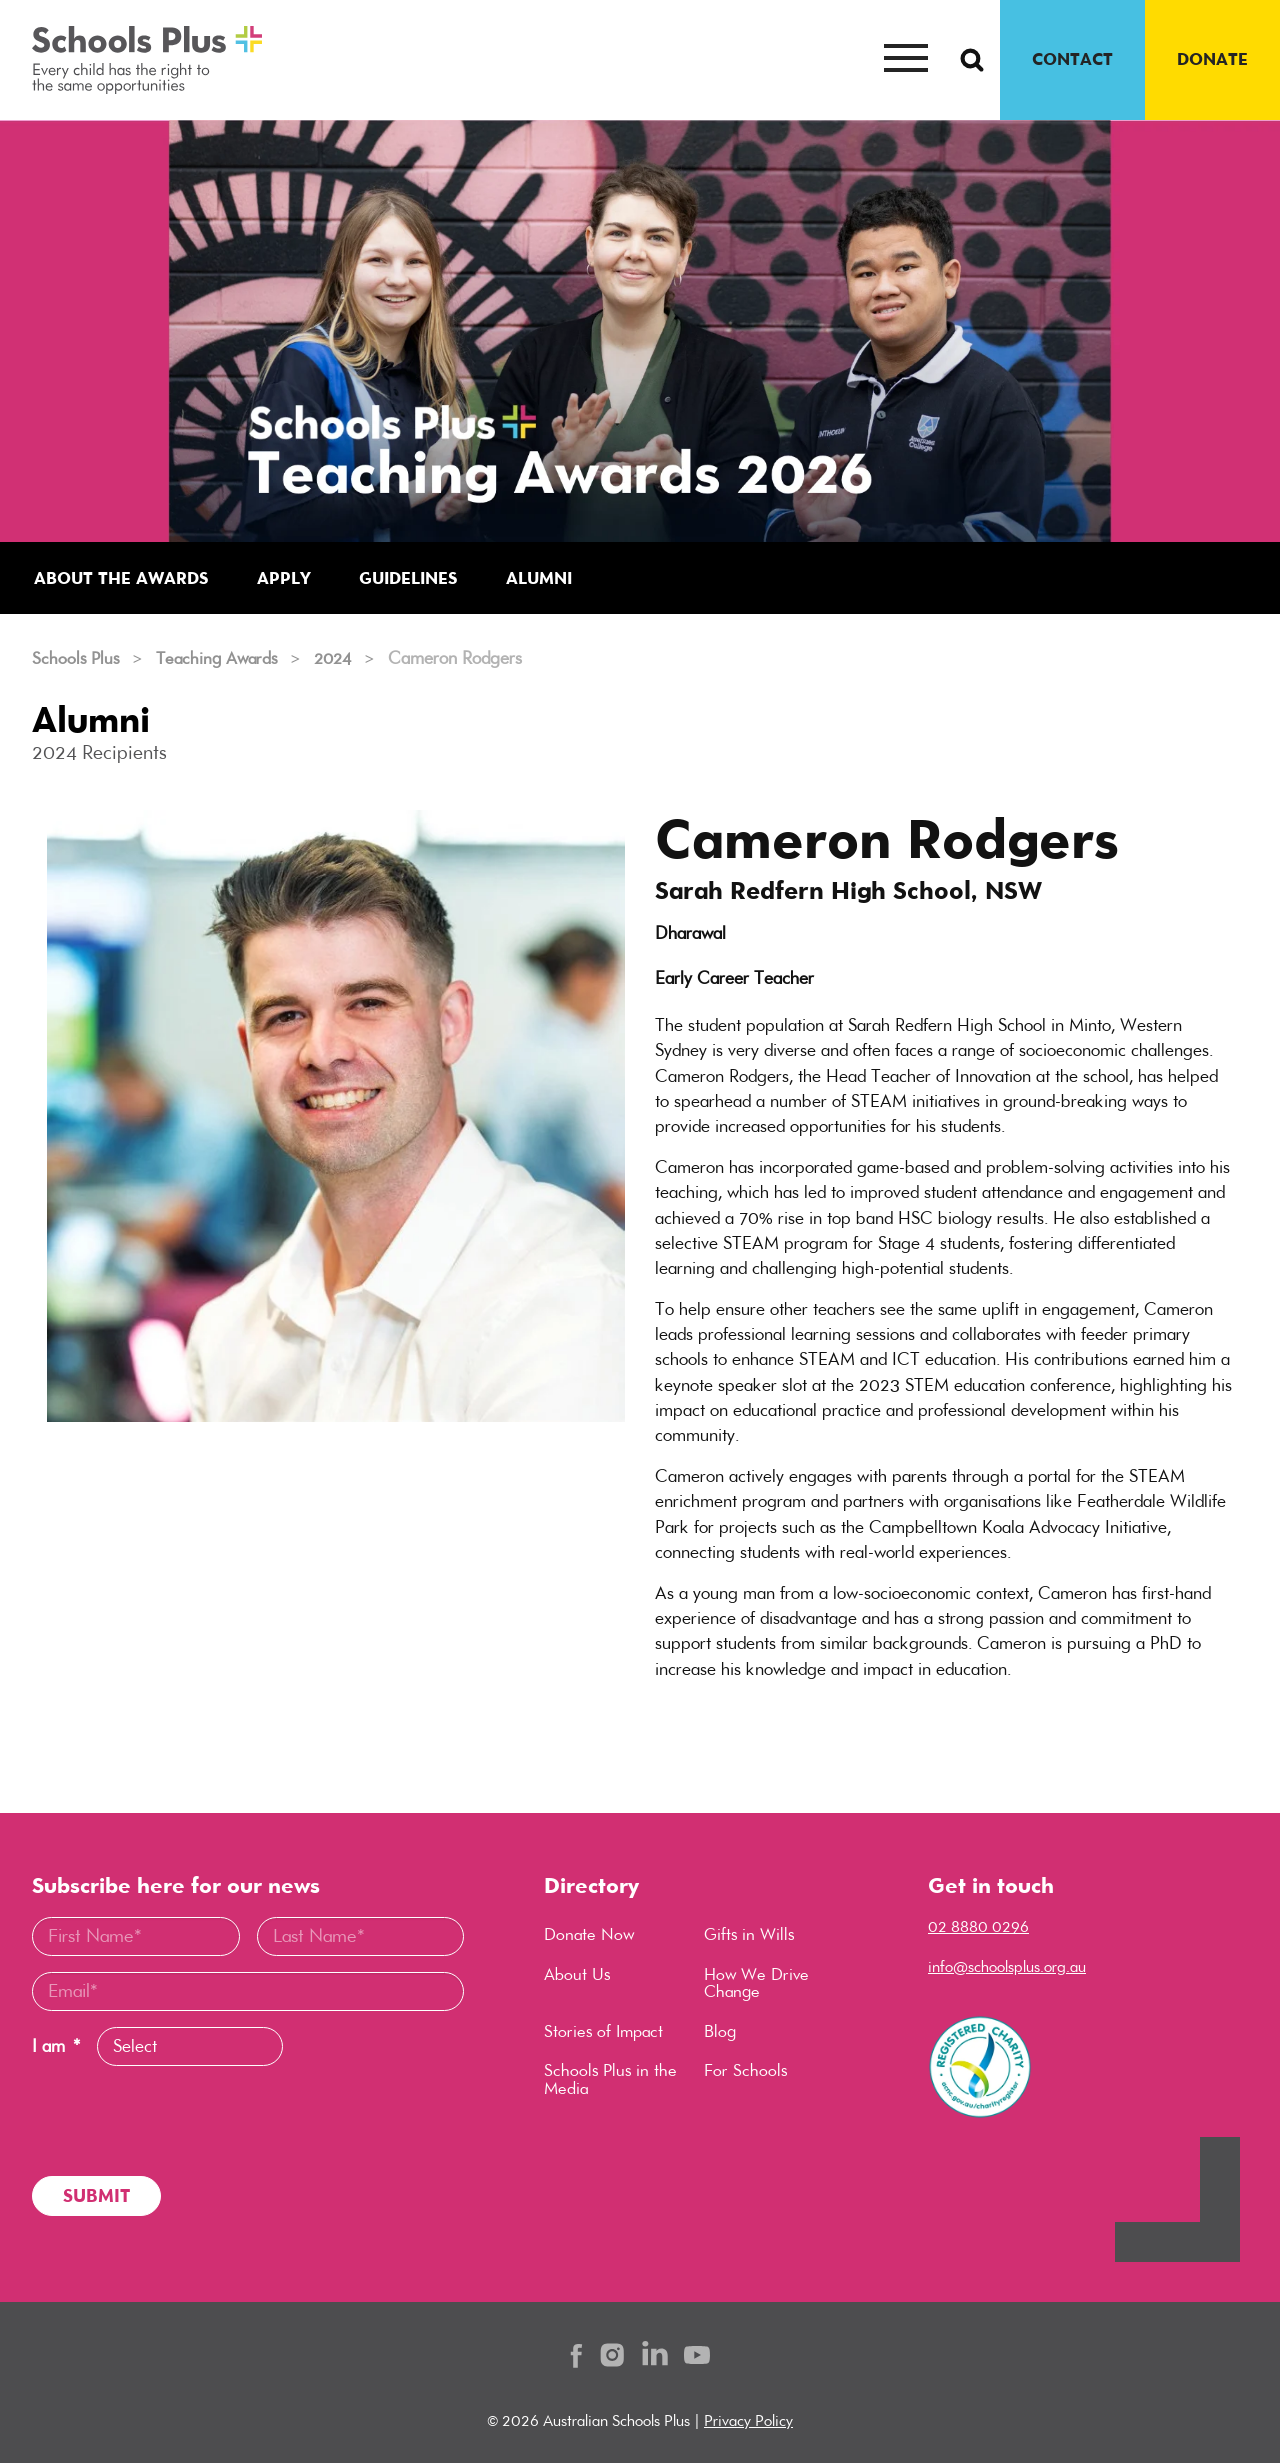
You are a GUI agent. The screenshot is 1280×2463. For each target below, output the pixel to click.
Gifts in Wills (751, 1936)
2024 (344, 659)
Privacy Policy (748, 2420)
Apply (291, 578)
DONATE (1212, 59)
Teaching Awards (223, 659)
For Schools (746, 2075)
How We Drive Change (759, 1985)
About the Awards (124, 578)
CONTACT (1072, 59)
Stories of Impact (606, 2034)
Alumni (556, 578)
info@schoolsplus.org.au (1007, 1966)
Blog (721, 2034)
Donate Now (590, 1936)
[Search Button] (972, 60)
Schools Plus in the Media (612, 2084)
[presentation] (184, 2121)
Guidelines (420, 578)
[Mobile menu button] (906, 60)
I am (56, 2046)
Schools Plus (77, 659)
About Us (578, 1976)
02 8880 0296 (978, 1926)
